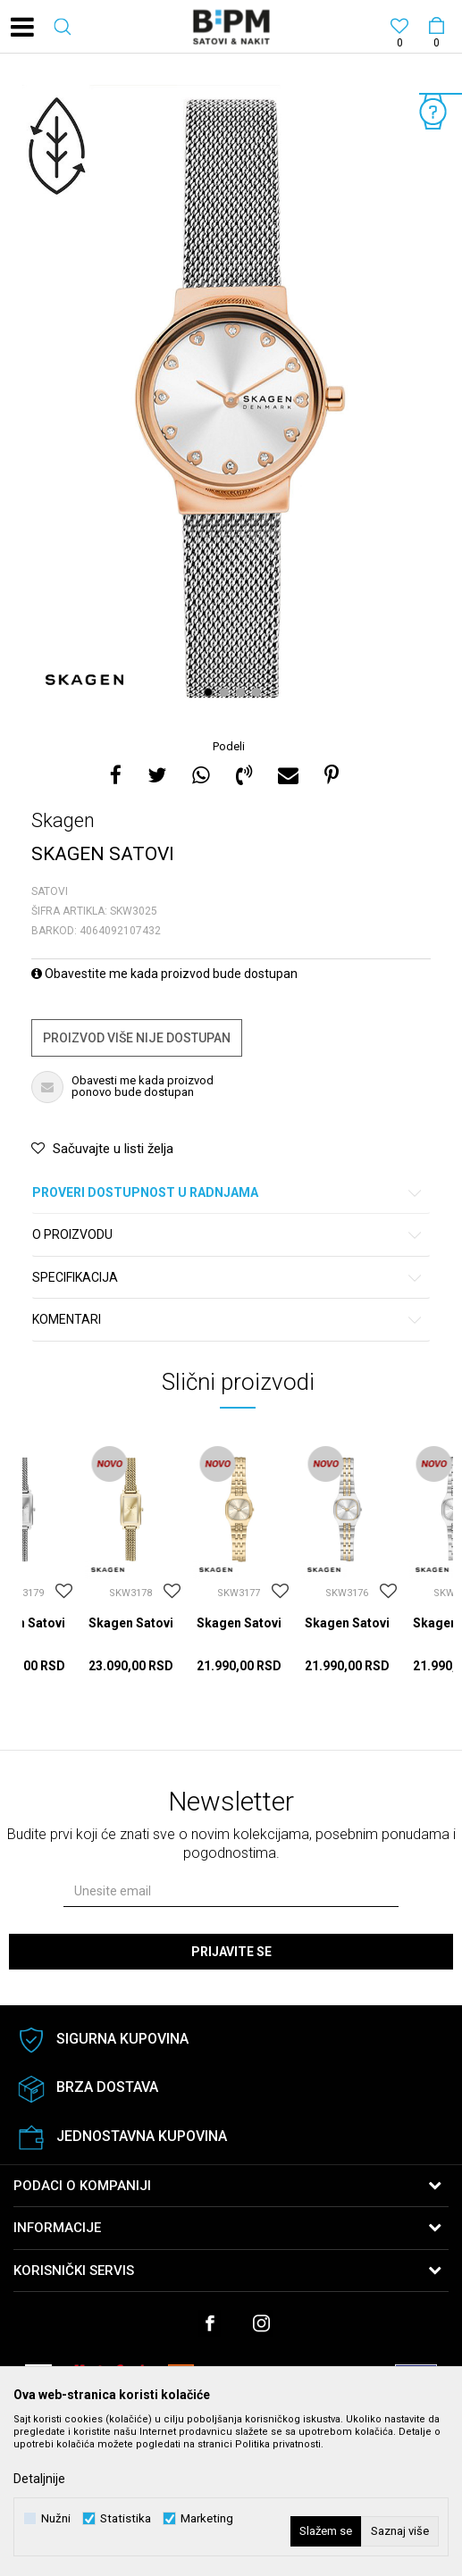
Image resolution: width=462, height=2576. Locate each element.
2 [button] (226, 692)
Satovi (49, 891)
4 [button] (258, 692)
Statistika (125, 2518)
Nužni (56, 2518)
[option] (231, 398)
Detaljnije (39, 2478)
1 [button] (210, 692)
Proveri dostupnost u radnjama (228, 1193)
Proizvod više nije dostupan (137, 1038)
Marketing (207, 2518)
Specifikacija (228, 1277)
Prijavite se (231, 1952)
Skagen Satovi (130, 1623)
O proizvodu (228, 1235)
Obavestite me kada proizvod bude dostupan (164, 973)
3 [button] (242, 692)
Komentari (228, 1319)
